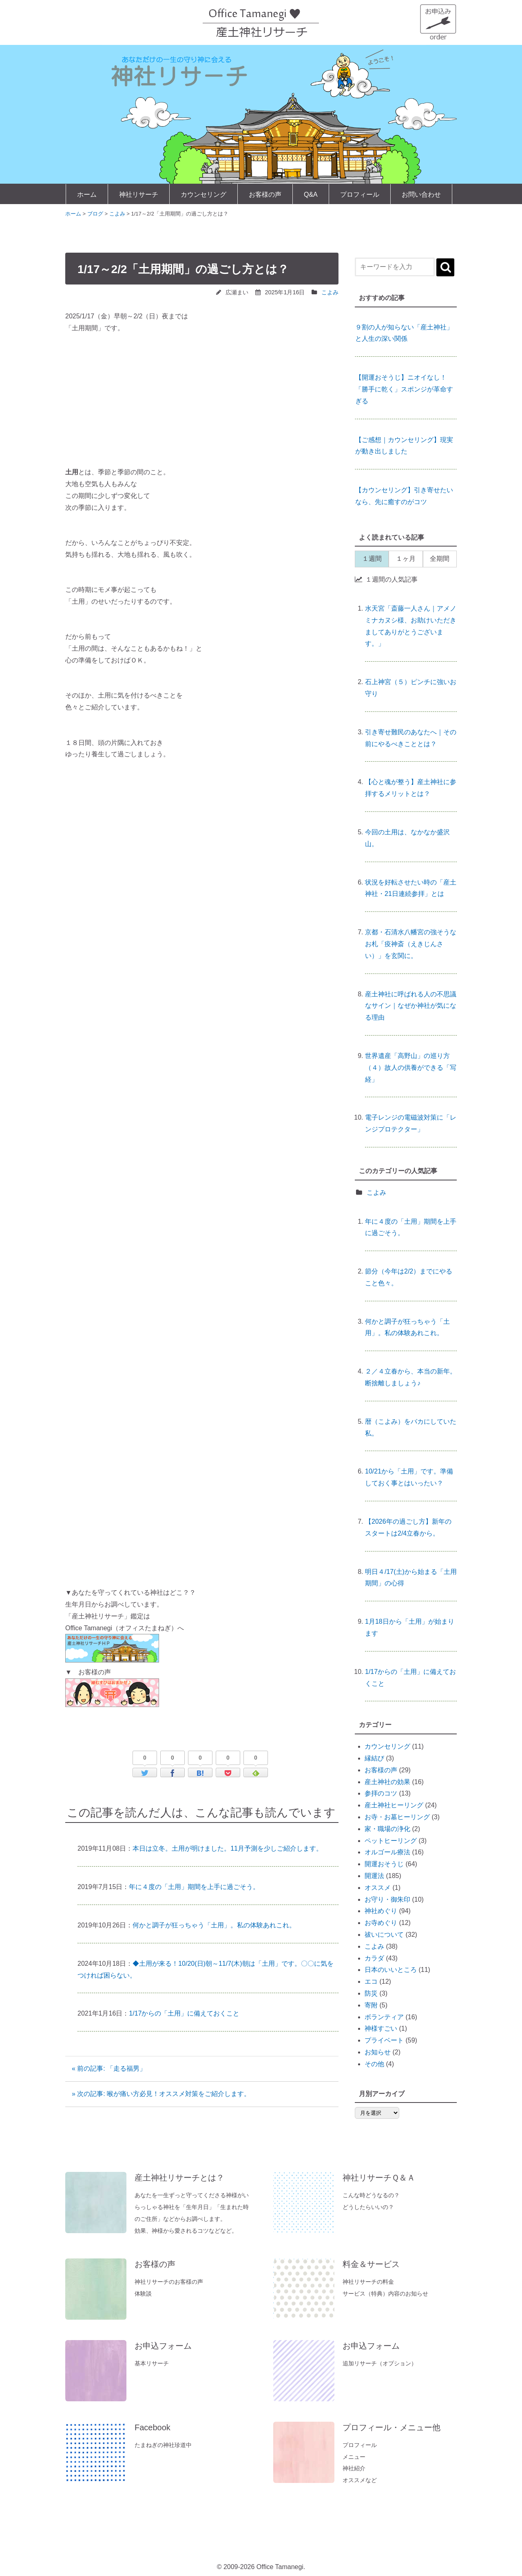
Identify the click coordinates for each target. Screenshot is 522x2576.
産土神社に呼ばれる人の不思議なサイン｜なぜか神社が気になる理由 (410, 1006)
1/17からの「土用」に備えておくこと (184, 2013)
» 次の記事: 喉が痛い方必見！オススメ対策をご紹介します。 (161, 2093)
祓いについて (384, 1934)
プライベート (384, 2040)
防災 (371, 1993)
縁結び (374, 1758)
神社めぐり (381, 1910)
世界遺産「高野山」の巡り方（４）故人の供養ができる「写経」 (410, 1067)
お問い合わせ (421, 194)
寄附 (371, 2005)
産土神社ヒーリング (394, 1805)
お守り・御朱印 (387, 1899)
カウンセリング (203, 194)
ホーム (87, 194)
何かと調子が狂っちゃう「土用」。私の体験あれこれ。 (214, 1925)
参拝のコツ (381, 1793)
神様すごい (381, 2028)
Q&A (311, 194)
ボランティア (384, 2017)
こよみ (329, 292)
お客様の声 (265, 194)
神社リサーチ (138, 194)
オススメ (378, 1887)
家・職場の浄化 (387, 1828)
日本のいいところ (391, 1969)
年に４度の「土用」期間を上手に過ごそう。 (194, 1886)
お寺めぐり (381, 1922)
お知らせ (378, 2052)
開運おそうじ (384, 1863)
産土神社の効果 (387, 1781)
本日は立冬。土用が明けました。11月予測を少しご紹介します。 (228, 1848)
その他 (374, 2063)
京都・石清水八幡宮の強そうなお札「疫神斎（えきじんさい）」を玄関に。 (410, 944)
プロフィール (359, 194)
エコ (371, 1981)
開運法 (374, 1875)
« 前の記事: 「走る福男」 (112, 2068)
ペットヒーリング (391, 1840)
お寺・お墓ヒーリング (397, 1817)
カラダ (374, 1958)
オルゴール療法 (387, 1852)
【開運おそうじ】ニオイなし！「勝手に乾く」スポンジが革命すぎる (404, 389)
